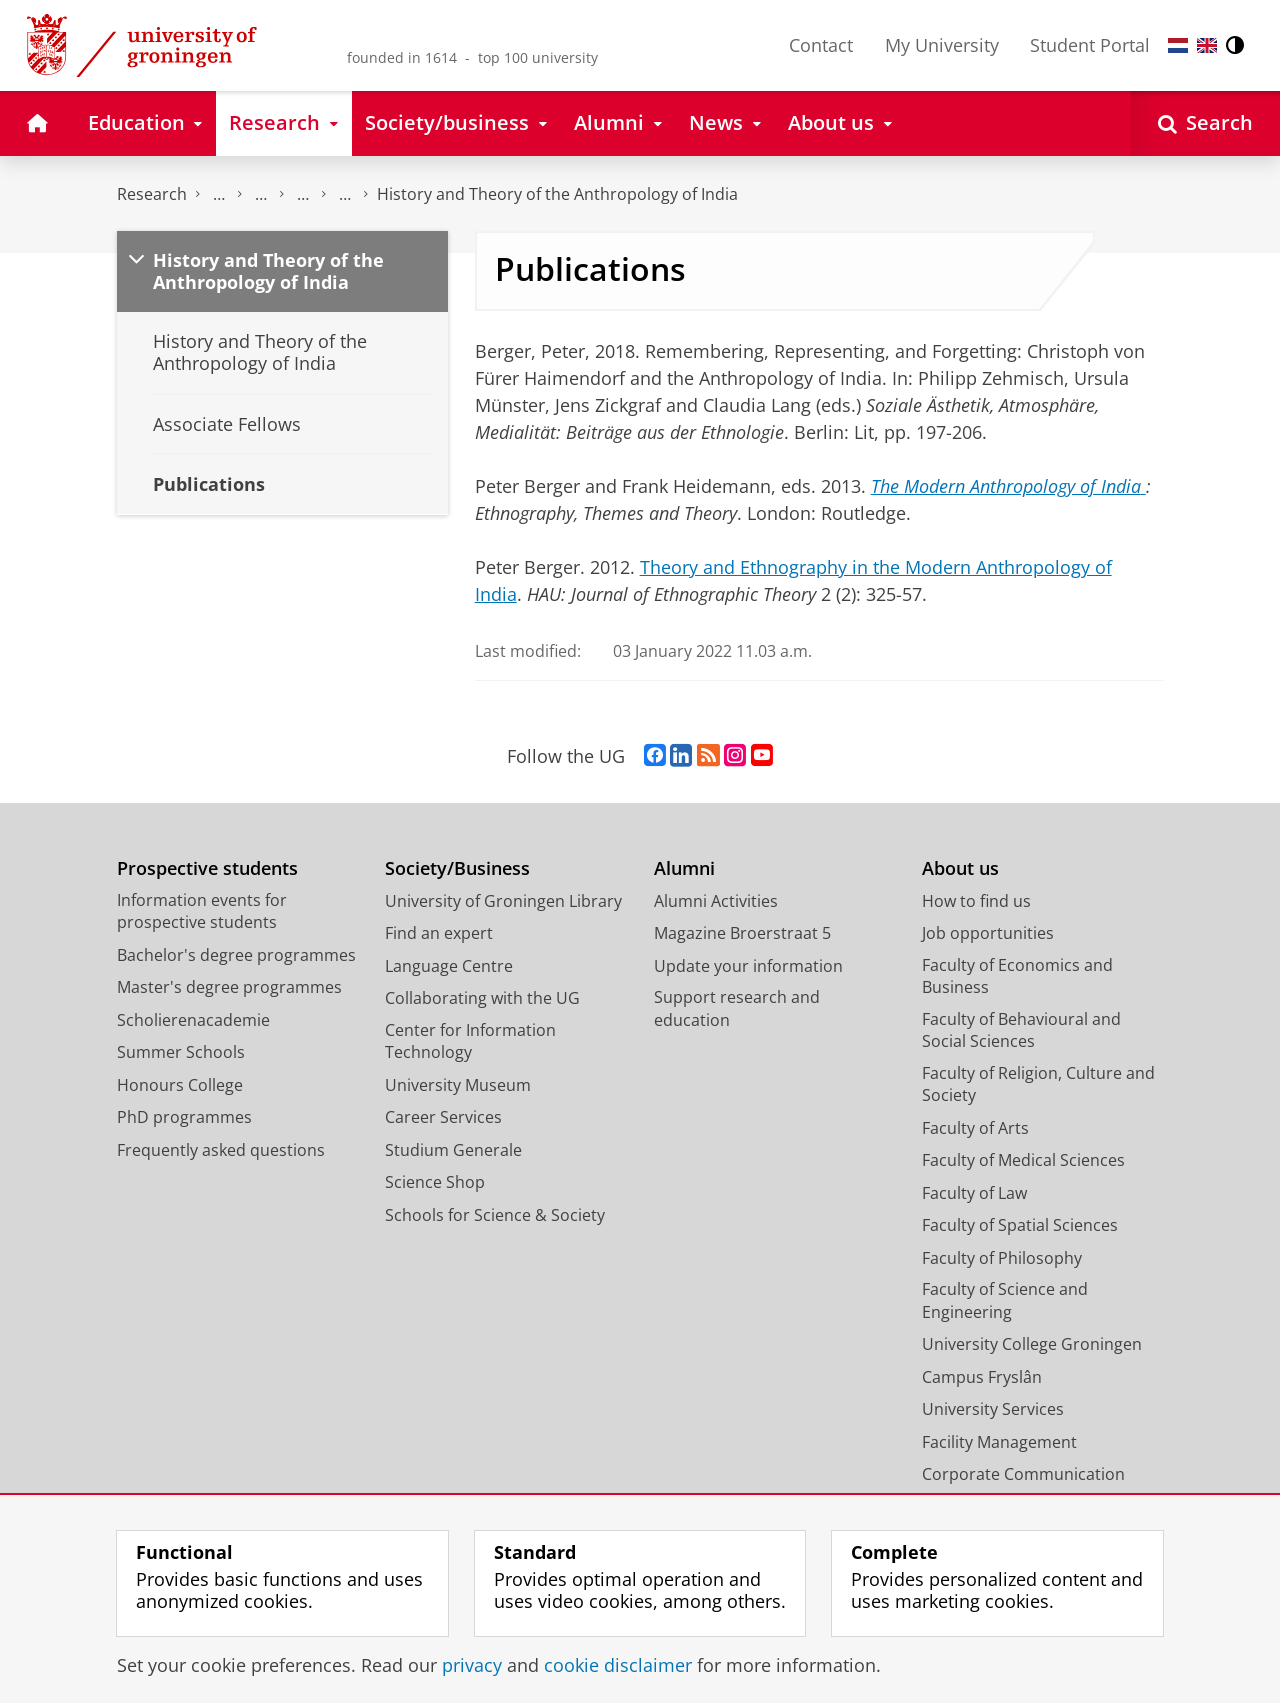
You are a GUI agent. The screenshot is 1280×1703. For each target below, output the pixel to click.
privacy (472, 1665)
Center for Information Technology (470, 1041)
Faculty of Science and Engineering (1005, 1300)
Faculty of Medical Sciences (1023, 1160)
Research (152, 194)
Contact (821, 45)
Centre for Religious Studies (219, 194)
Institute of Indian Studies (303, 194)
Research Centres (261, 194)
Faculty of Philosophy (1002, 1258)
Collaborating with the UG (482, 998)
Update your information (748, 966)
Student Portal (1090, 45)
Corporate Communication (1023, 1474)
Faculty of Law (974, 1193)
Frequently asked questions (221, 1150)
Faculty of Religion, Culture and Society (1038, 1084)
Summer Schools (181, 1052)
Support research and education (737, 1008)
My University (942, 45)
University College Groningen (1032, 1344)
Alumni (684, 868)
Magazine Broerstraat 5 (742, 933)
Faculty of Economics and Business (1017, 976)
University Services (993, 1409)
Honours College (180, 1085)
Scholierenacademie (193, 1020)
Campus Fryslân (982, 1377)
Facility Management (999, 1442)
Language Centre (449, 966)
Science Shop (435, 1182)
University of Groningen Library (503, 901)
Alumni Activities (716, 901)
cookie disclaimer (618, 1665)
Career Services (443, 1117)
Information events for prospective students (202, 911)
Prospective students (207, 868)
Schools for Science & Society (495, 1215)
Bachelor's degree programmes (236, 955)
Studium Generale (453, 1150)
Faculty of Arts (975, 1128)
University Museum (458, 1085)
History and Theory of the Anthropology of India (557, 194)
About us (960, 868)
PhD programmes (184, 1117)
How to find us (976, 901)
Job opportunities (988, 933)
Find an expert (439, 933)
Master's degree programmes (229, 987)
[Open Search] (1205, 123)
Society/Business (457, 868)
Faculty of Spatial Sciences (1020, 1225)
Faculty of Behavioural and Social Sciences (1021, 1030)
